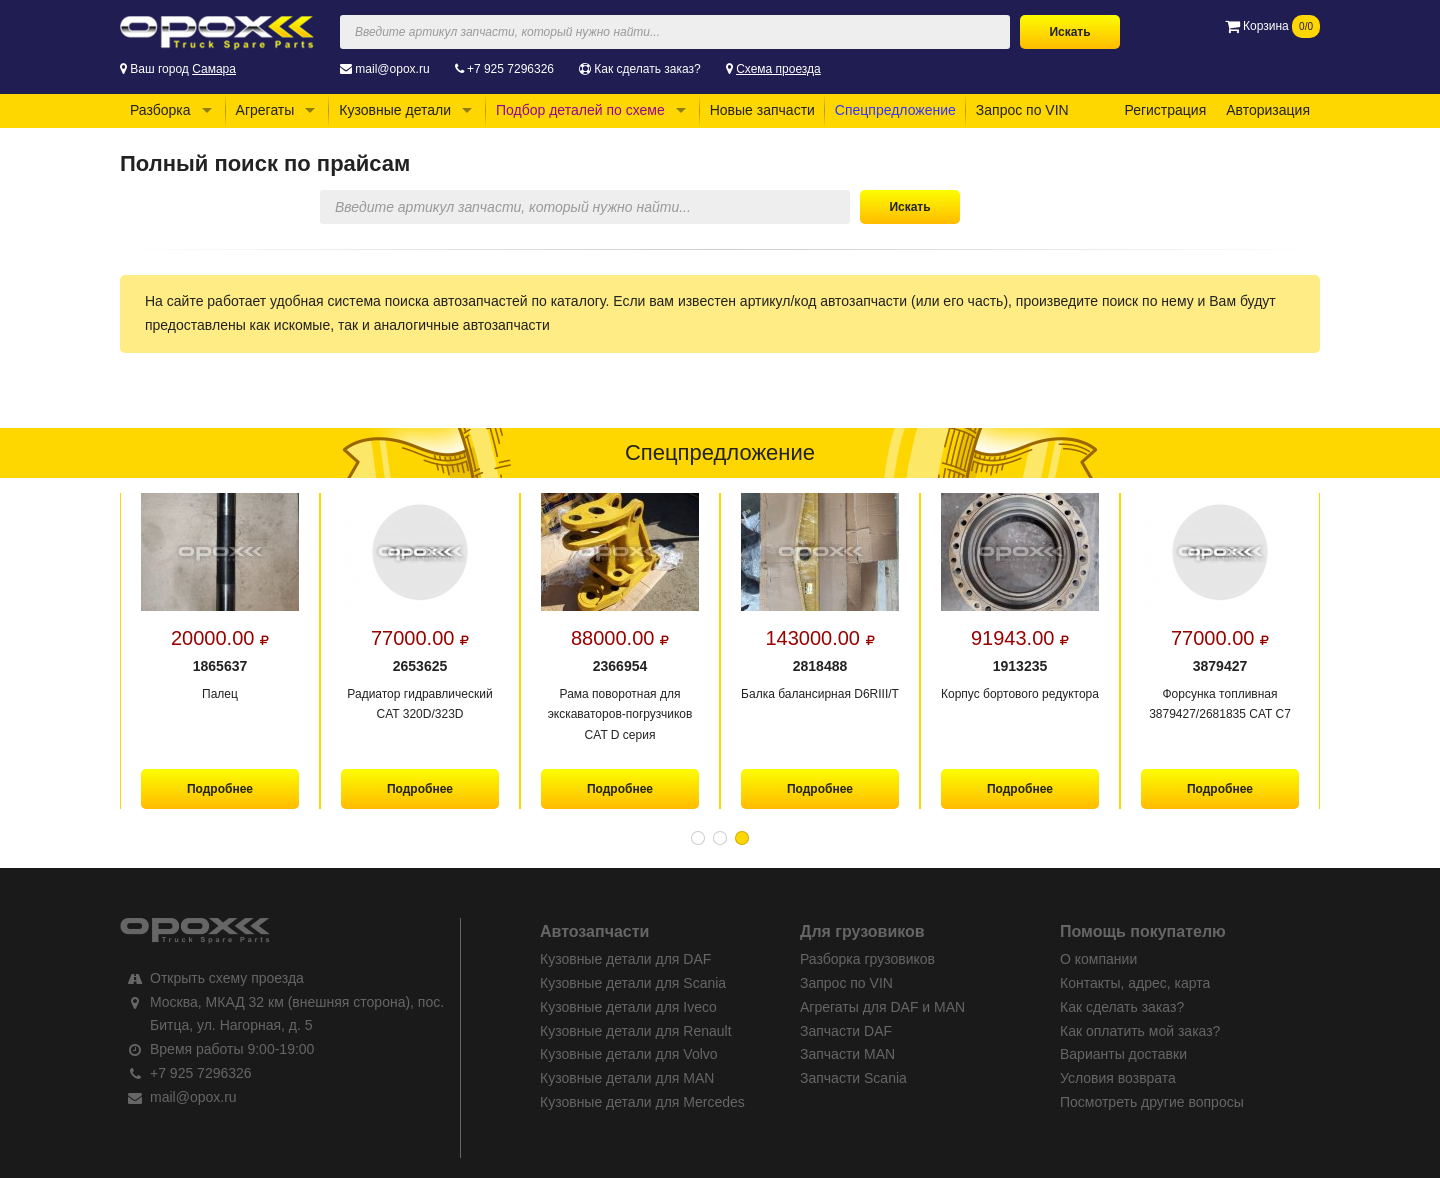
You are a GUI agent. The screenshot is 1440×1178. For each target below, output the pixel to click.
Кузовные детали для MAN (627, 1078)
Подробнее (220, 789)
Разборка (160, 110)
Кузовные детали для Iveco (628, 1007)
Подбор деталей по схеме (580, 110)
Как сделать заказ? (647, 69)
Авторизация (1268, 110)
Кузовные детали (395, 110)
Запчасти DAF (846, 1031)
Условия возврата (1118, 1078)
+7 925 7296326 (510, 69)
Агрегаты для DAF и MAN (882, 1007)
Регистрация (1165, 110)
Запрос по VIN (1022, 110)
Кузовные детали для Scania (633, 983)
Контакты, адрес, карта (1135, 983)
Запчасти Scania (853, 1078)
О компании (1098, 959)
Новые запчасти (762, 110)
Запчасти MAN (847, 1054)
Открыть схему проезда (227, 978)
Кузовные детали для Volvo (629, 1054)
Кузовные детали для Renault (636, 1031)
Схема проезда (778, 69)
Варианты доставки (1123, 1054)
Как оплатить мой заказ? (1140, 1031)
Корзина (1272, 26)
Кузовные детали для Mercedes (642, 1102)
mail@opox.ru (392, 69)
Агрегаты (265, 110)
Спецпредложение (895, 110)
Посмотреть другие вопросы (1152, 1102)
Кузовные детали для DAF (625, 959)
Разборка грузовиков (867, 959)
